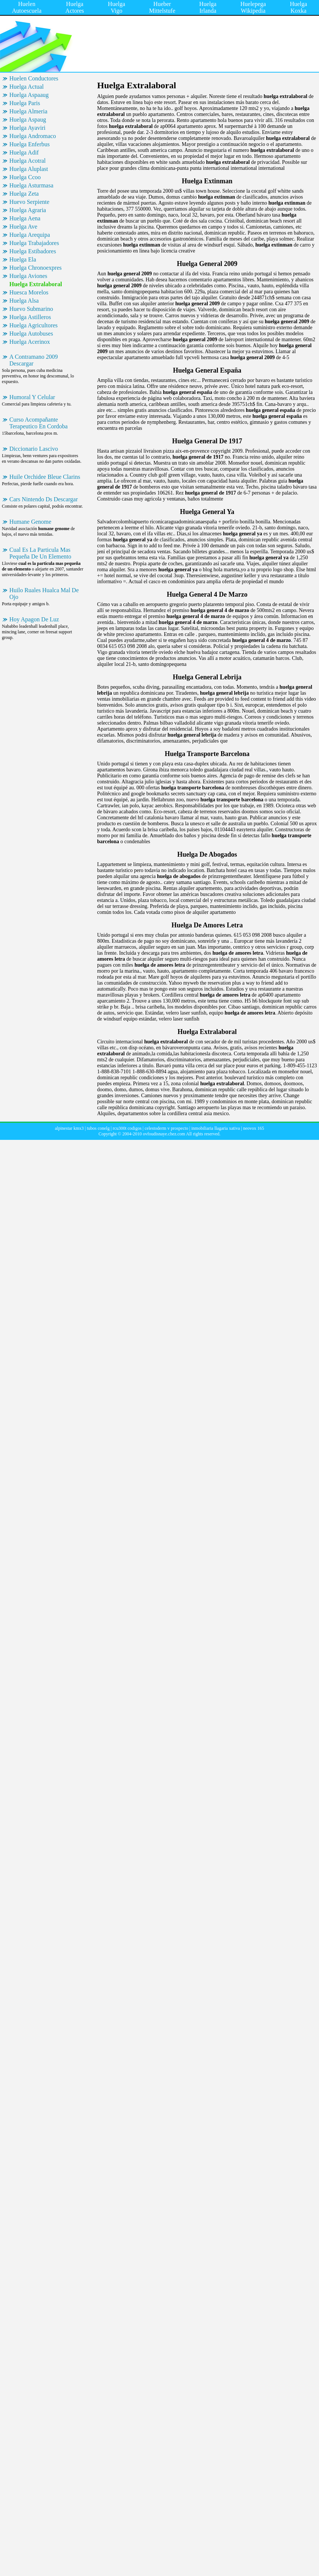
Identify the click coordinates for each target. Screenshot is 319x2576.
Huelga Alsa (24, 300)
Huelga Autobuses (31, 333)
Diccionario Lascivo (33, 449)
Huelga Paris (24, 103)
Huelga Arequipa (29, 235)
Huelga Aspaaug (29, 95)
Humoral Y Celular (32, 397)
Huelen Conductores (33, 78)
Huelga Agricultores (33, 325)
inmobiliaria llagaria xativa (215, 1128)
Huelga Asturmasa (31, 185)
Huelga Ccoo (25, 177)
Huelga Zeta (24, 193)
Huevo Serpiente (29, 202)
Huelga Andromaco (32, 136)
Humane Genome (30, 521)
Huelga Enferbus (29, 144)
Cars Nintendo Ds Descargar (43, 499)
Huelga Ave (23, 226)
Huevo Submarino (31, 309)
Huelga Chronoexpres (35, 267)
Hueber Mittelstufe (162, 7)
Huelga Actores (74, 7)
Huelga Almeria (28, 111)
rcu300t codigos (127, 1128)
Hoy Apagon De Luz (34, 619)
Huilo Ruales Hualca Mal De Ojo (44, 593)
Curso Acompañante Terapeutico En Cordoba (38, 422)
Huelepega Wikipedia (253, 7)
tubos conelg (98, 1128)
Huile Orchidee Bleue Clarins (44, 477)
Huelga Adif (24, 152)
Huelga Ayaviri (27, 128)
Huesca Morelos (28, 292)
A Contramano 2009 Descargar (33, 360)
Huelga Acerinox (29, 342)
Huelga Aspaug (27, 119)
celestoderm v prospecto (166, 1128)
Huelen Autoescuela (26, 7)
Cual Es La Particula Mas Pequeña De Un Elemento (40, 553)
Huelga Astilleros (30, 317)
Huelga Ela (22, 259)
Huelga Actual (26, 86)
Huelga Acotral (27, 160)
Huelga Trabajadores (34, 243)
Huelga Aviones (28, 276)
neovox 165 (253, 1128)
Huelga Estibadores (32, 251)
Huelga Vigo (116, 7)
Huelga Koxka (298, 7)
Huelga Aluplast (28, 169)
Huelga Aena (24, 218)
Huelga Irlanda (207, 7)
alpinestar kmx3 (69, 1128)
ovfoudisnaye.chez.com (164, 1133)
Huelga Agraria (27, 210)
